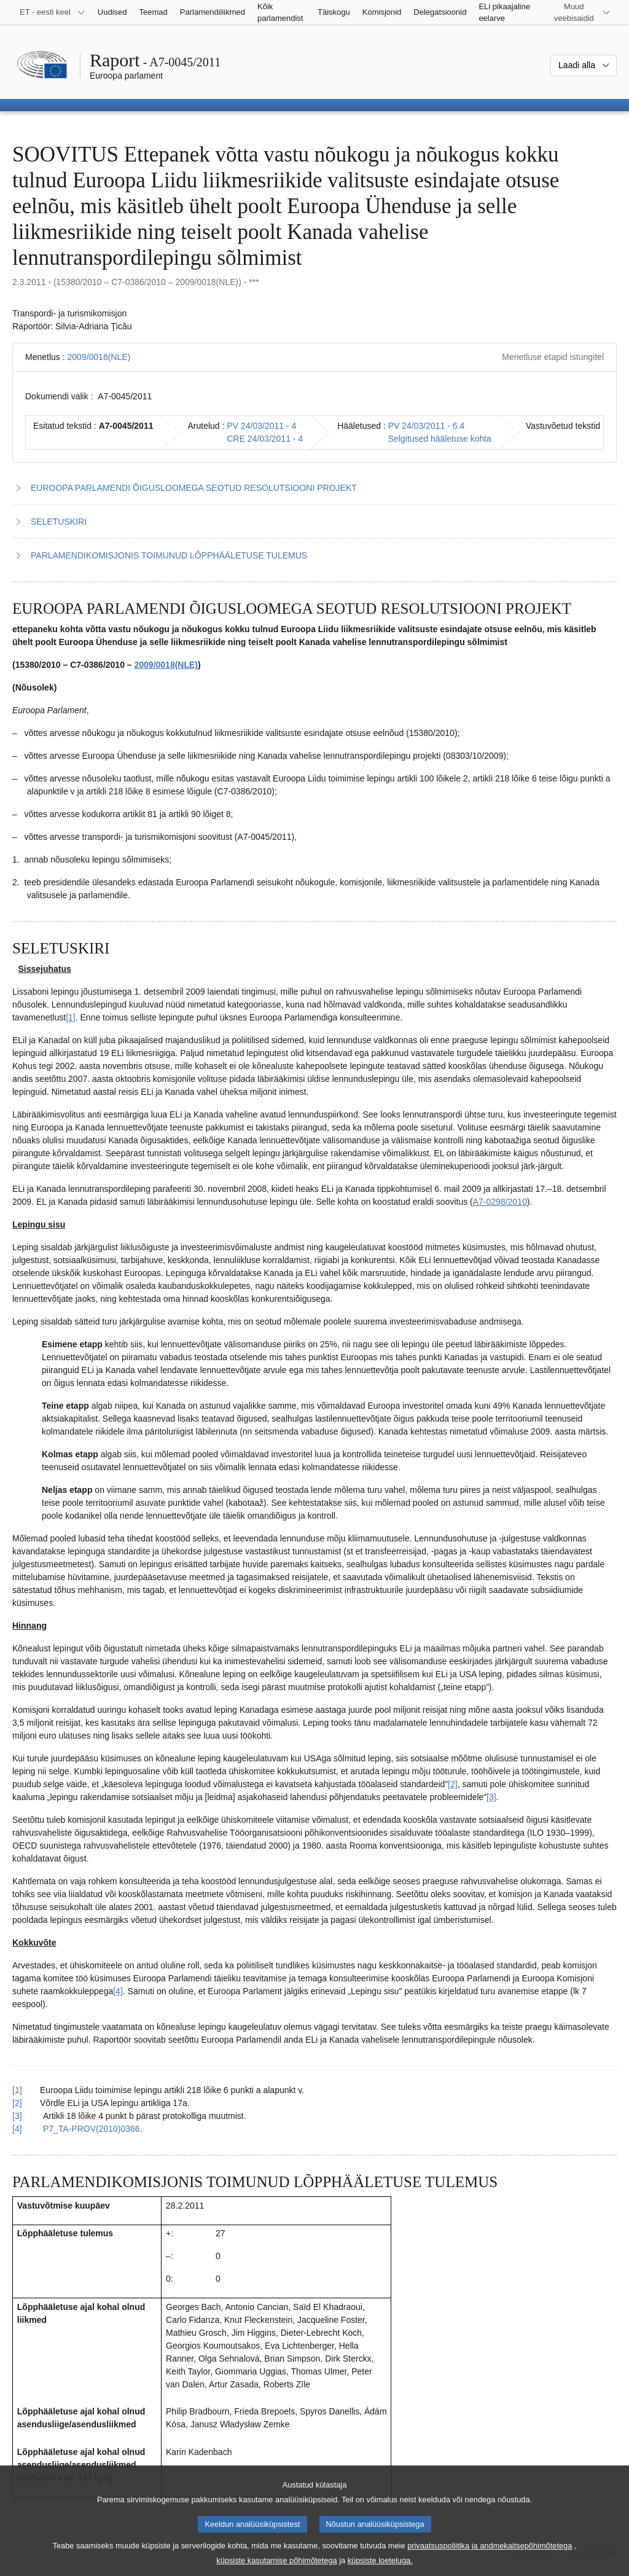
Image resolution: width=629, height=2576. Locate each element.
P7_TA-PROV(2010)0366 (91, 2129)
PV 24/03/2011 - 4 (261, 426)
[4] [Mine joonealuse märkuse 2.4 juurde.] (118, 1991)
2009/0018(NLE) (98, 357)
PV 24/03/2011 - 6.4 (426, 426)
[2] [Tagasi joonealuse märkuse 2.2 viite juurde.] (17, 2103)
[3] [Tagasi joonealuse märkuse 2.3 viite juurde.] (17, 2116)
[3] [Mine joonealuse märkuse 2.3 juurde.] (491, 1797)
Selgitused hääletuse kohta (439, 439)
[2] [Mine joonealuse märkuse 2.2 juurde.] (453, 1784)
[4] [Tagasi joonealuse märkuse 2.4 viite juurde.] (17, 2129)
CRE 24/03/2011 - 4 (265, 439)
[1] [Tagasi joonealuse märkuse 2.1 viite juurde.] (17, 2090)
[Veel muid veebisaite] (581, 12)
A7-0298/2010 (500, 1202)
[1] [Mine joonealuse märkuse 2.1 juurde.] (71, 1017)
